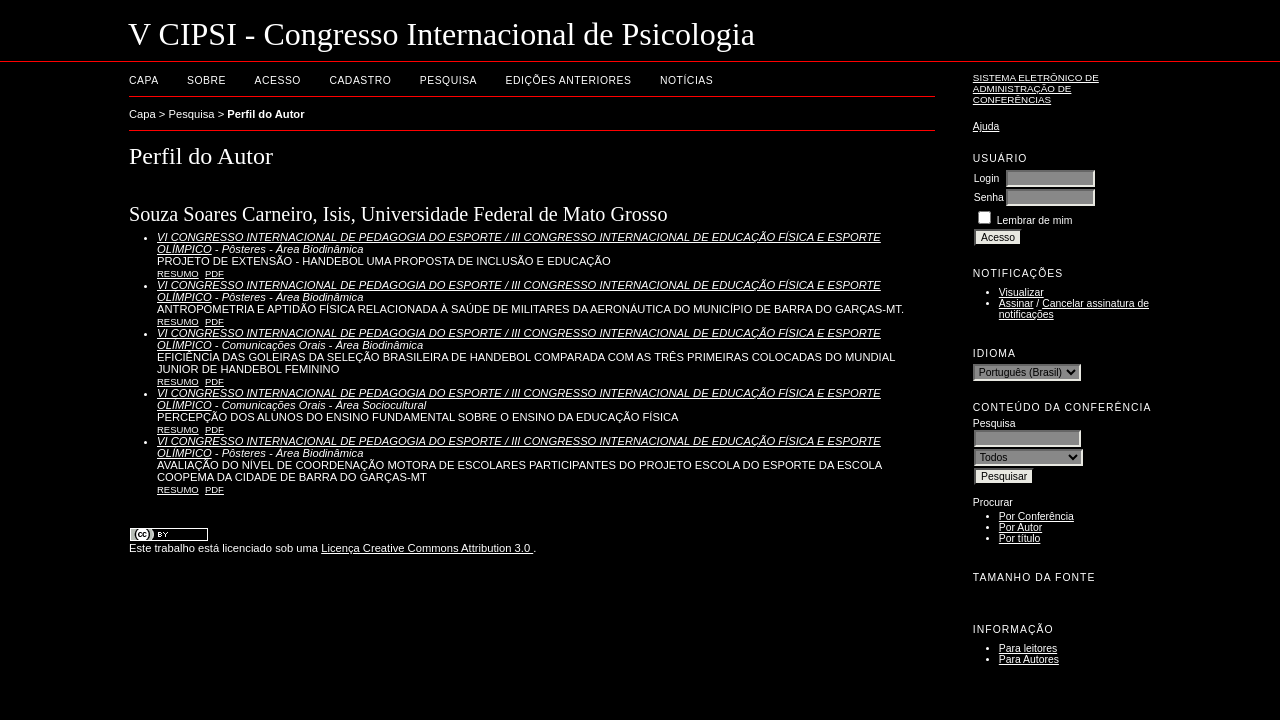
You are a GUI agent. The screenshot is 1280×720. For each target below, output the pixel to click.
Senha (989, 197)
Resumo (178, 273)
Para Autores (1029, 659)
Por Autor (1020, 527)
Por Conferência (1036, 516)
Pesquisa (448, 80)
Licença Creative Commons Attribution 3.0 (427, 548)
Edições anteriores (569, 80)
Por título (1020, 538)
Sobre (206, 80)
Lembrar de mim (1035, 220)
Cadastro (360, 80)
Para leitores (1028, 648)
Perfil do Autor (265, 114)
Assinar (1016, 303)
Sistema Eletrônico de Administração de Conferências (1036, 88)
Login (986, 178)
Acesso (278, 80)
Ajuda (986, 126)
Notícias (686, 80)
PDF (214, 273)
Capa (144, 80)
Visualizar (1021, 292)
